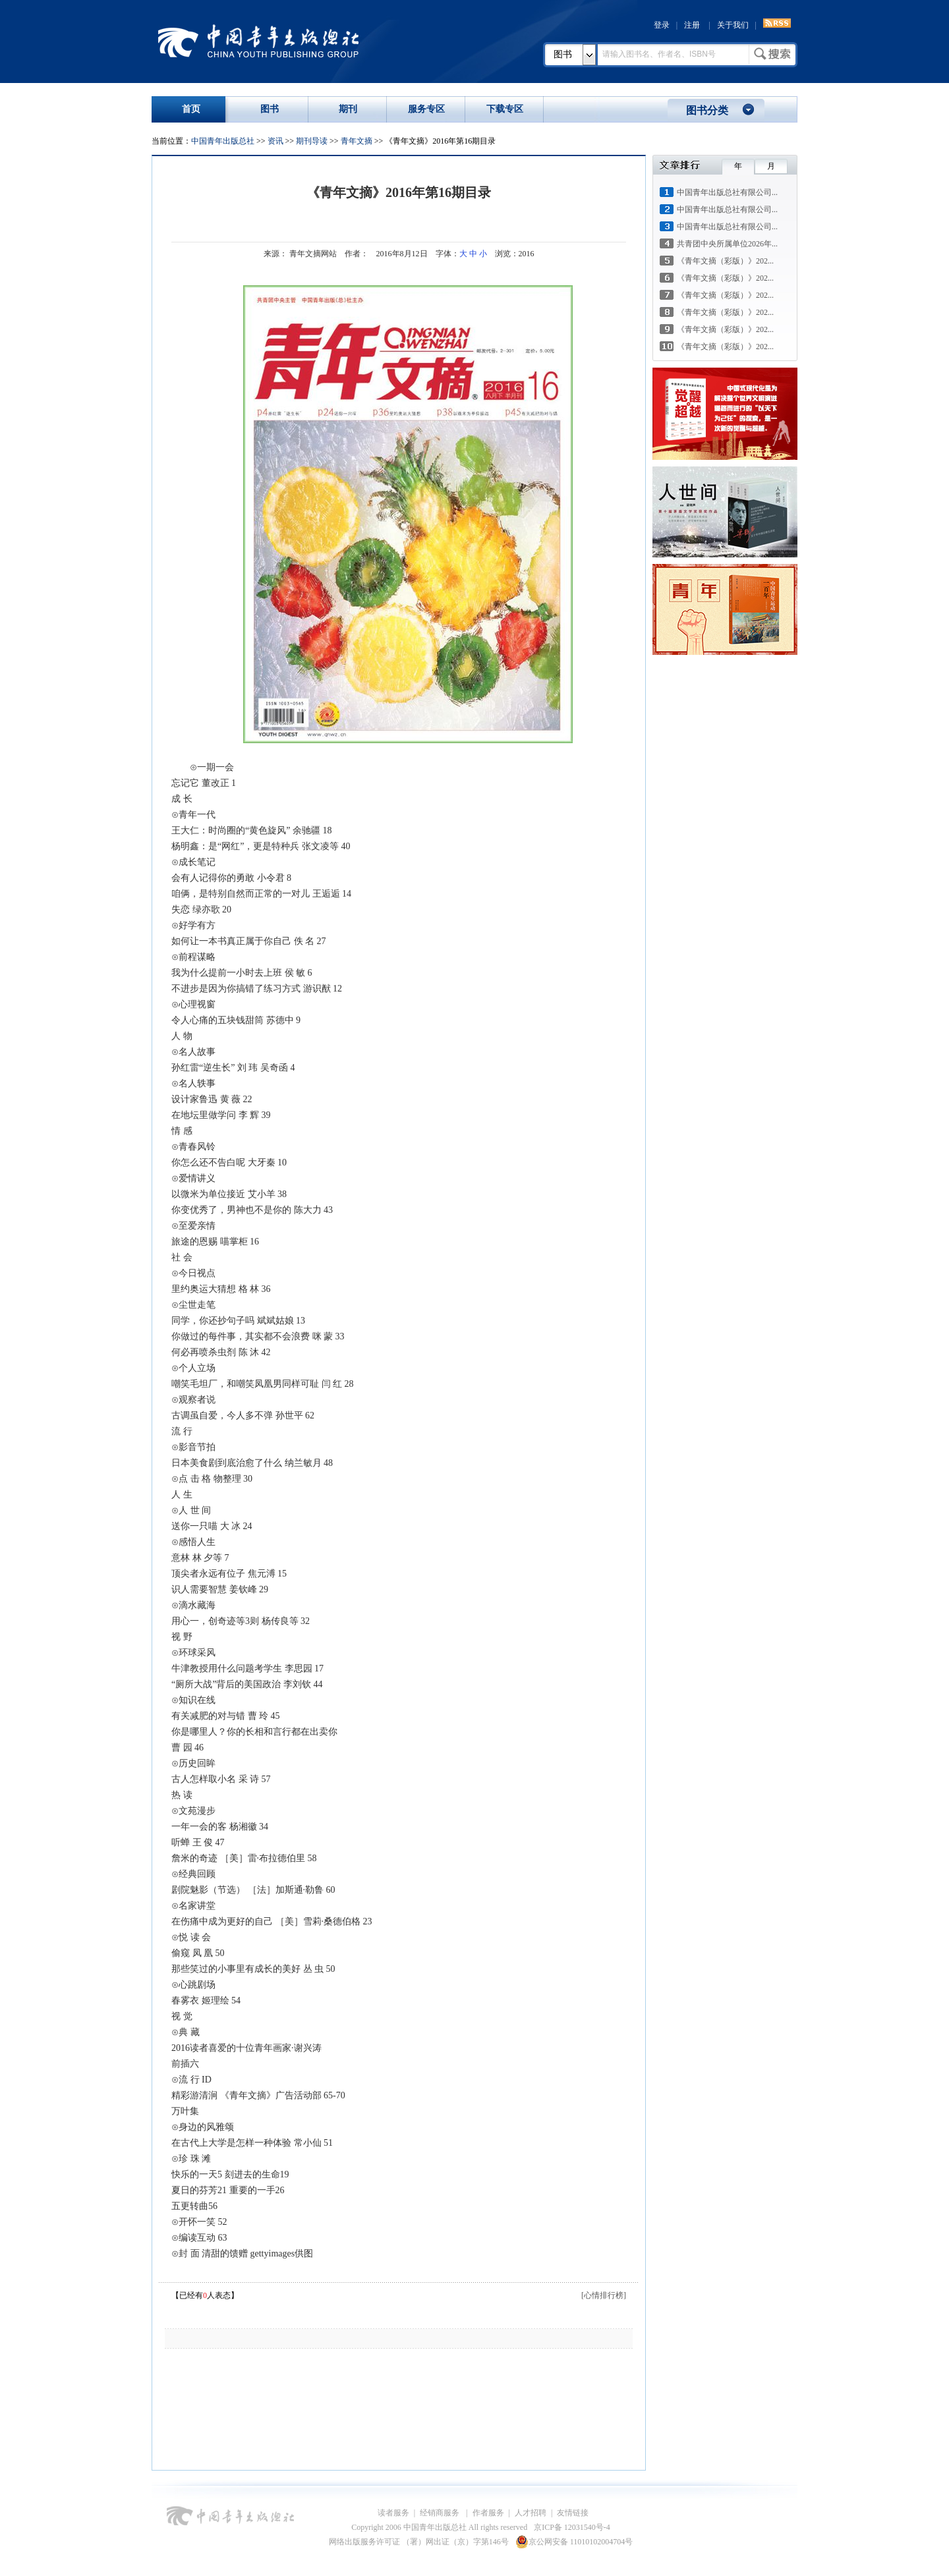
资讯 (275, 141)
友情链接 (573, 2512)
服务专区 (426, 109)
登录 (662, 25)
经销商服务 (440, 2512)
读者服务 (393, 2512)
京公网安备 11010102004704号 (574, 2541)
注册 (692, 25)
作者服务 (488, 2512)
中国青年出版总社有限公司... (727, 192)
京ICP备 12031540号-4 (572, 2527)
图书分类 (707, 110)
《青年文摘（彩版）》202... (725, 261)
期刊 (348, 109)
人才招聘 (530, 2512)
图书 (563, 54)
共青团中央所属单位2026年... (727, 243)
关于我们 (733, 25)
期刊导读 (312, 141)
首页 (191, 109)
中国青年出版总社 (258, 40)
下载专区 (504, 109)
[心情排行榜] (603, 2295)
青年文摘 (356, 141)
